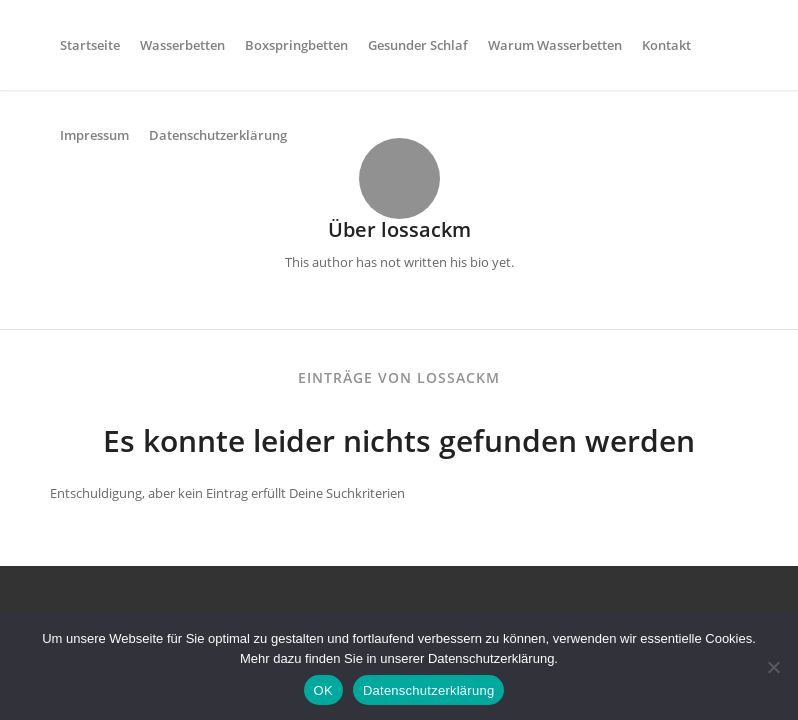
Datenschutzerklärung (428, 690)
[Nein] (773, 667)
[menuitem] (90, 45)
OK (323, 690)
